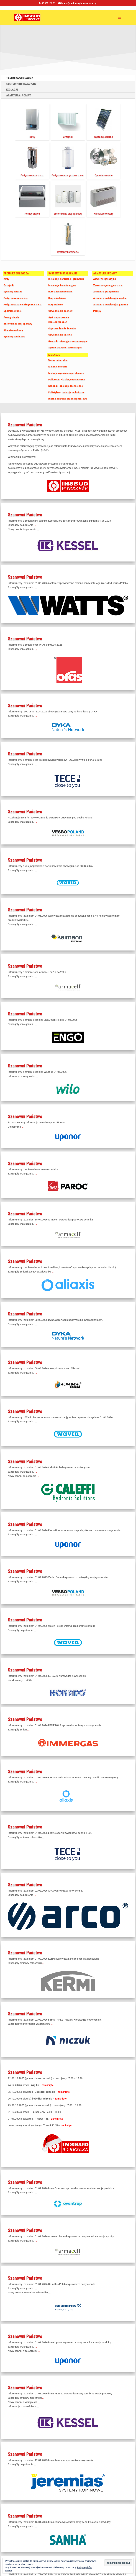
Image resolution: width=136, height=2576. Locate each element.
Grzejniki (68, 123)
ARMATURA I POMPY (18, 95)
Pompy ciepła (32, 200)
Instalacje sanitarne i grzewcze (66, 278)
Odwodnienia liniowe (60, 334)
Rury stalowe (55, 304)
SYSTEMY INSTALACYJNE (21, 83)
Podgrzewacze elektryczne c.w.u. (23, 304)
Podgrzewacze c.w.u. (32, 161)
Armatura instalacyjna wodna (110, 298)
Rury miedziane (57, 298)
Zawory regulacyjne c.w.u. (108, 285)
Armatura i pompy (105, 273)
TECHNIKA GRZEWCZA (19, 77)
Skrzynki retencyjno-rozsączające (68, 341)
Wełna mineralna (58, 360)
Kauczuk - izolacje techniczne (65, 386)
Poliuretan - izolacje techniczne (66, 379)
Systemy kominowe (68, 238)
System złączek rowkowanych (65, 347)
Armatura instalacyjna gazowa (110, 304)
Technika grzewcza (16, 273)
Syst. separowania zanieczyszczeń (58, 319)
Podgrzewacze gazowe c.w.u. (68, 161)
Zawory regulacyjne (104, 278)
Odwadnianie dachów (60, 311)
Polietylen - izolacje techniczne (66, 392)
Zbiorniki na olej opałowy (68, 200)
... (35, 525)
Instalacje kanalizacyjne (62, 285)
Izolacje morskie (57, 366)
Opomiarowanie (103, 161)
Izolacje (54, 354)
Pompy (97, 311)
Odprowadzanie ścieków (62, 328)
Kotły (32, 123)
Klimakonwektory (103, 200)
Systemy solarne (103, 123)
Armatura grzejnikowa (106, 291)
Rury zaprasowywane (60, 291)
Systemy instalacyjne (62, 273)
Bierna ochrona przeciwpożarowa (67, 398)
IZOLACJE (12, 89)
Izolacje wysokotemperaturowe (66, 373)
